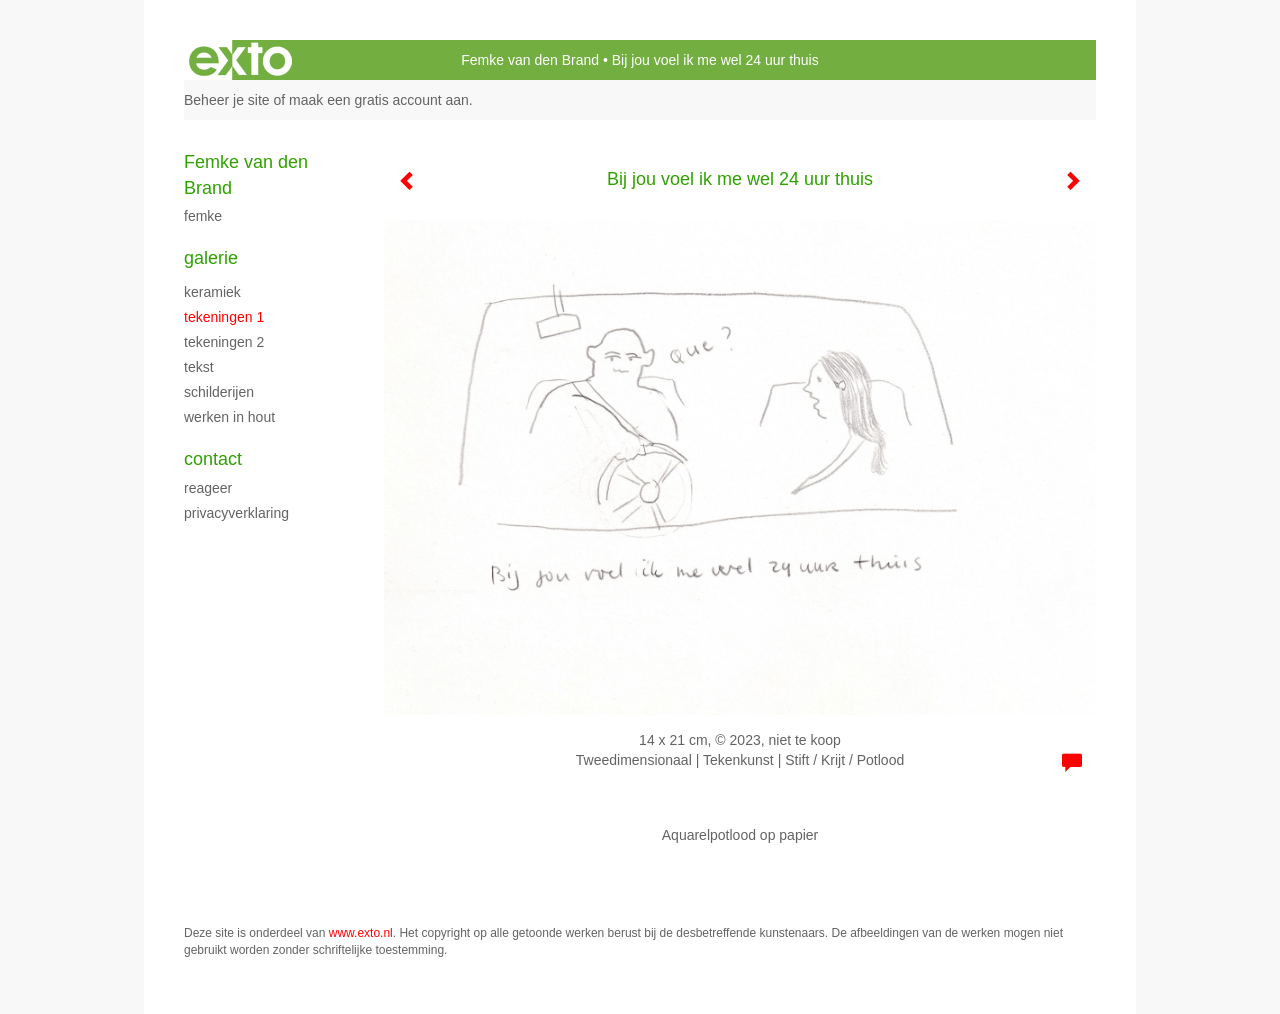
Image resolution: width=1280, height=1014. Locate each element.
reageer (208, 488)
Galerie (211, 258)
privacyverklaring (236, 513)
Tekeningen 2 (224, 342)
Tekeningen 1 (224, 317)
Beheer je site (227, 100)
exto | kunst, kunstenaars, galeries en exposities (240, 60)
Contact (213, 459)
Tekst (199, 367)
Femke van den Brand (530, 60)
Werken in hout (229, 417)
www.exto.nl (361, 933)
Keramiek (212, 292)
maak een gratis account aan (379, 100)
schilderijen (219, 392)
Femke (203, 216)
